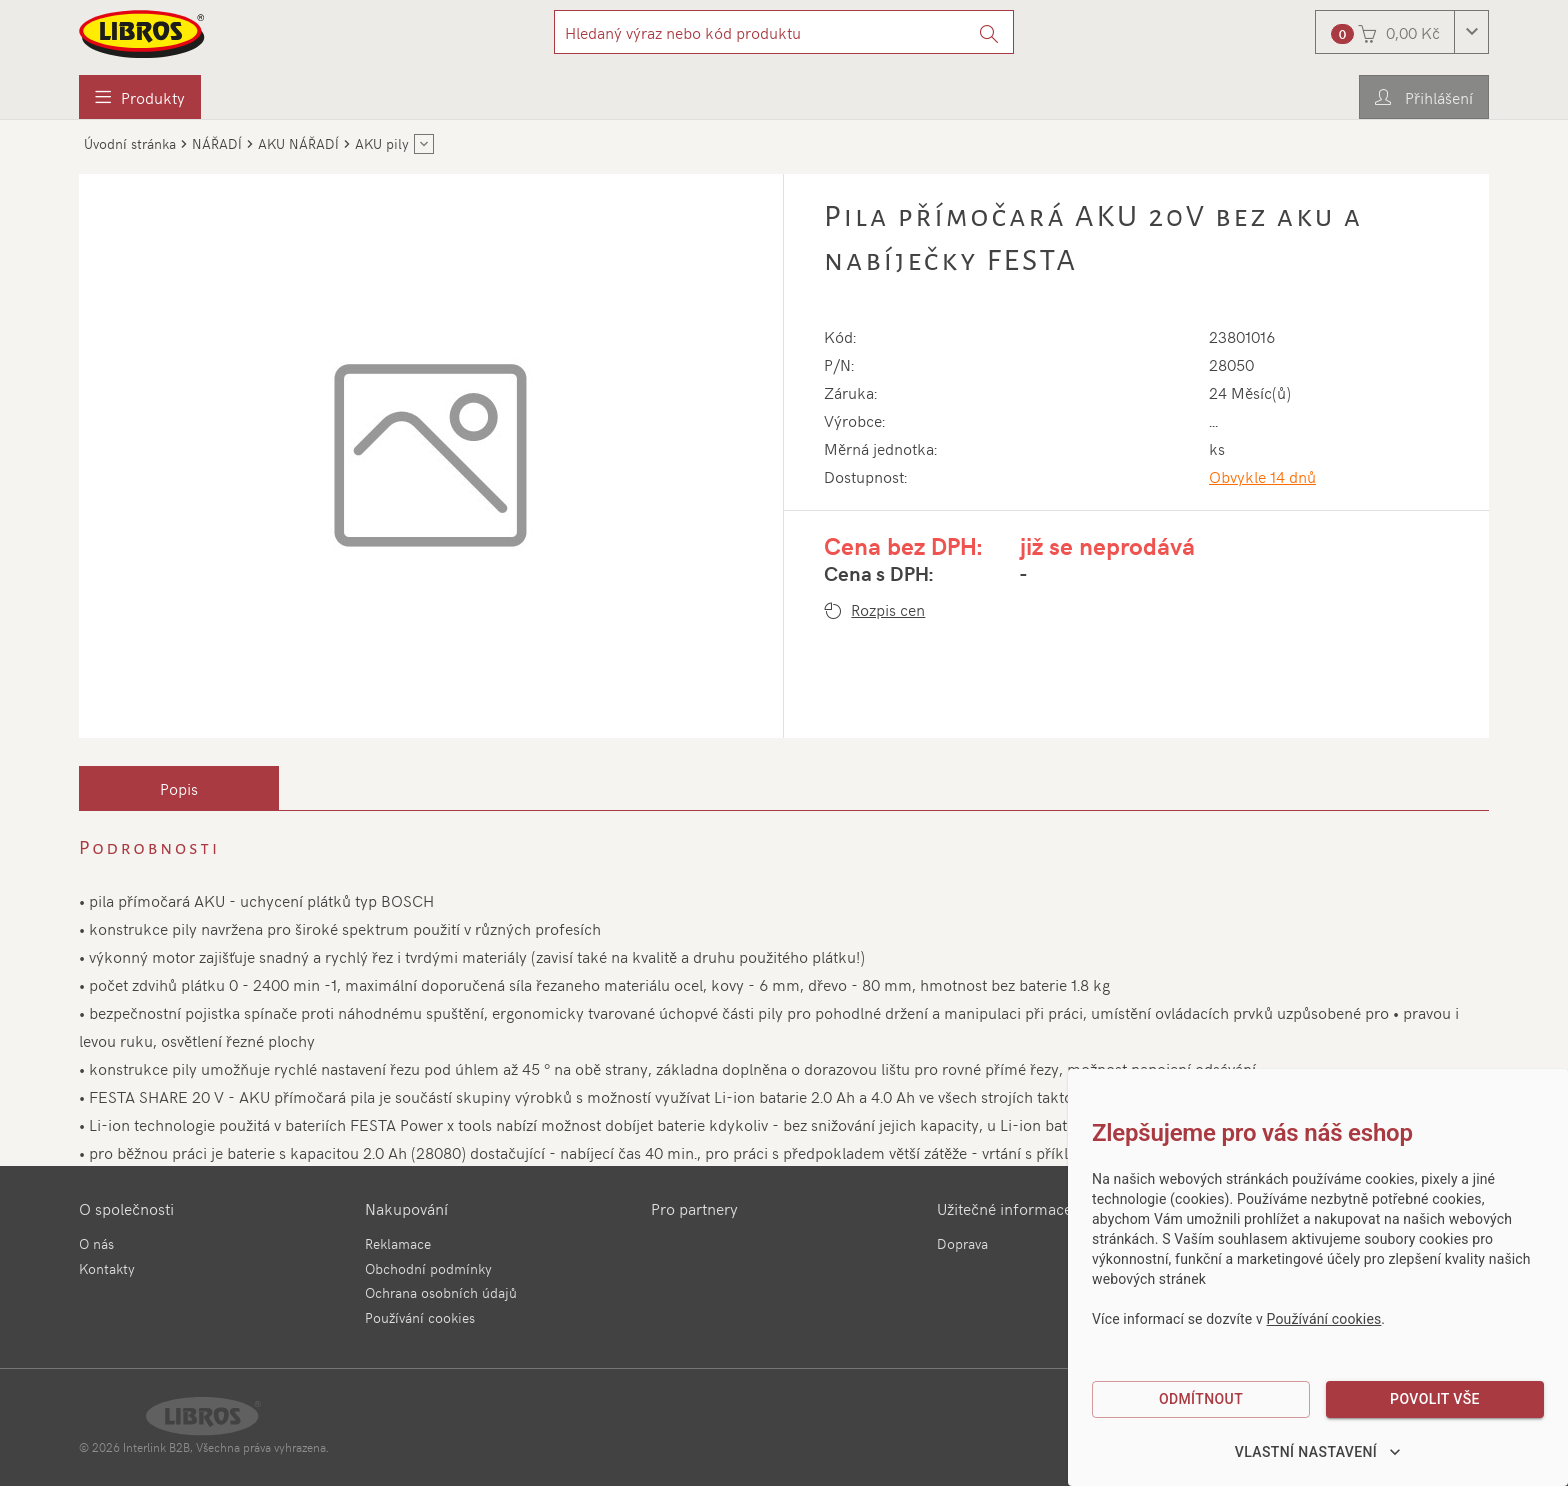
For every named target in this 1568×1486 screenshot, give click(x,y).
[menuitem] (140, 97)
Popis (179, 788)
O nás (96, 1243)
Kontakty (107, 1268)
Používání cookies (420, 1317)
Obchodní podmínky (428, 1268)
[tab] (179, 788)
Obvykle (1262, 476)
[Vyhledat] (989, 32)
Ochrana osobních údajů (441, 1292)
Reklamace (398, 1243)
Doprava (962, 1243)
